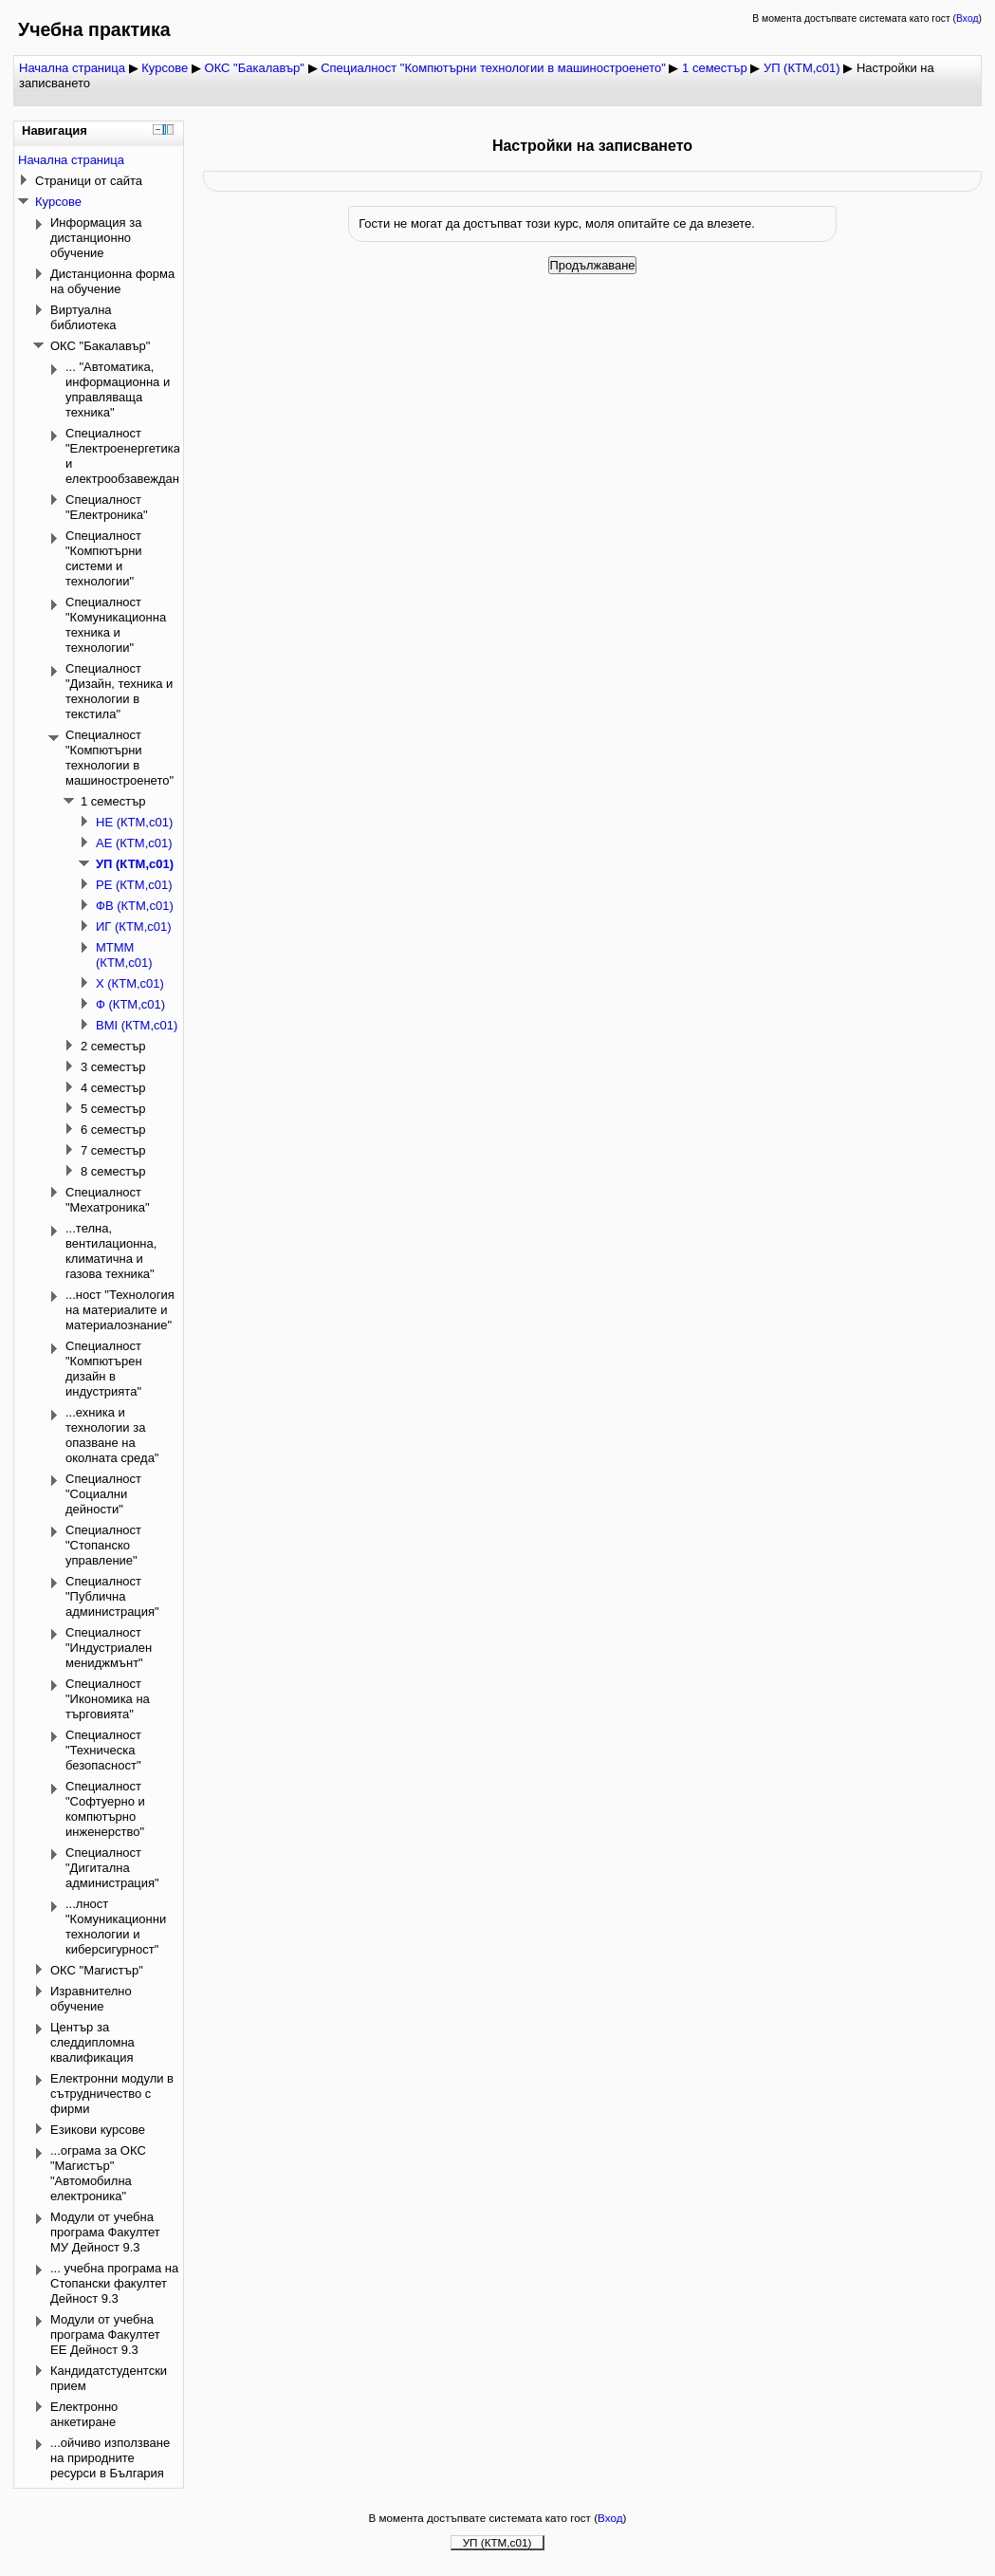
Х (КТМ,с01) (130, 983)
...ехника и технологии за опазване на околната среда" (111, 1435)
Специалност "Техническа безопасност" (103, 1750)
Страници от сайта (88, 181)
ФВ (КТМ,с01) (135, 906)
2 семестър (113, 1046)
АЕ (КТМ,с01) (134, 843)
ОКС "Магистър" (96, 1970)
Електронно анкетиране (84, 2414)
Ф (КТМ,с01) (130, 1004)
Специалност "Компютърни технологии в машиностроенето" (493, 68)
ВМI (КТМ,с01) (136, 1025)
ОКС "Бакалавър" (254, 68)
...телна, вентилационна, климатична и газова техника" (111, 1251)
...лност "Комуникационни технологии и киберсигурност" (115, 1926)
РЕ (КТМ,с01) (134, 885)
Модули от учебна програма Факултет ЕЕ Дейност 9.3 (105, 2334)
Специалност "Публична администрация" (112, 1596)
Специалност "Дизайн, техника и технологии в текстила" (119, 691)
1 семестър (714, 68)
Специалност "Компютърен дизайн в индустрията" (103, 1369)
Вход (967, 18)
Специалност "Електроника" (106, 507)
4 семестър (113, 1088)
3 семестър (113, 1067)
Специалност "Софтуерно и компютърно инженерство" (105, 1809)
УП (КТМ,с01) (802, 68)
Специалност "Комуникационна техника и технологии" (115, 625)
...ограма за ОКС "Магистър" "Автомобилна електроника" (98, 2173)
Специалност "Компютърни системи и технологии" (103, 558)
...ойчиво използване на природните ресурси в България (110, 2458)
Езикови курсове (97, 2129)
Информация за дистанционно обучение (95, 237)
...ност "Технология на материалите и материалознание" (120, 1310)
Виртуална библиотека (83, 317)
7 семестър (113, 1150)
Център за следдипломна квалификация (92, 2042)
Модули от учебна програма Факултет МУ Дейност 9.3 (105, 2232)
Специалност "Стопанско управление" (103, 1545)
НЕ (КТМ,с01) (134, 822)
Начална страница (72, 68)
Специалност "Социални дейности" (103, 1494)
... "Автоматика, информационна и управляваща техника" (117, 389)
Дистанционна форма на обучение (112, 281)
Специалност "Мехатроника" (107, 1199)
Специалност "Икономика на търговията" (107, 1699)
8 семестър (113, 1171)
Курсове (164, 68)
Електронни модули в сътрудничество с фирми (112, 2093)
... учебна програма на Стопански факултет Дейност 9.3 (114, 2283)
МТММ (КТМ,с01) (124, 955)
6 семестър (113, 1129)
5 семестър (113, 1109)
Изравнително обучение (91, 1998)
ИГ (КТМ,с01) (134, 926)
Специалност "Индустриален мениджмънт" (108, 1647)
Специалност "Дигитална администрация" (112, 1867)
